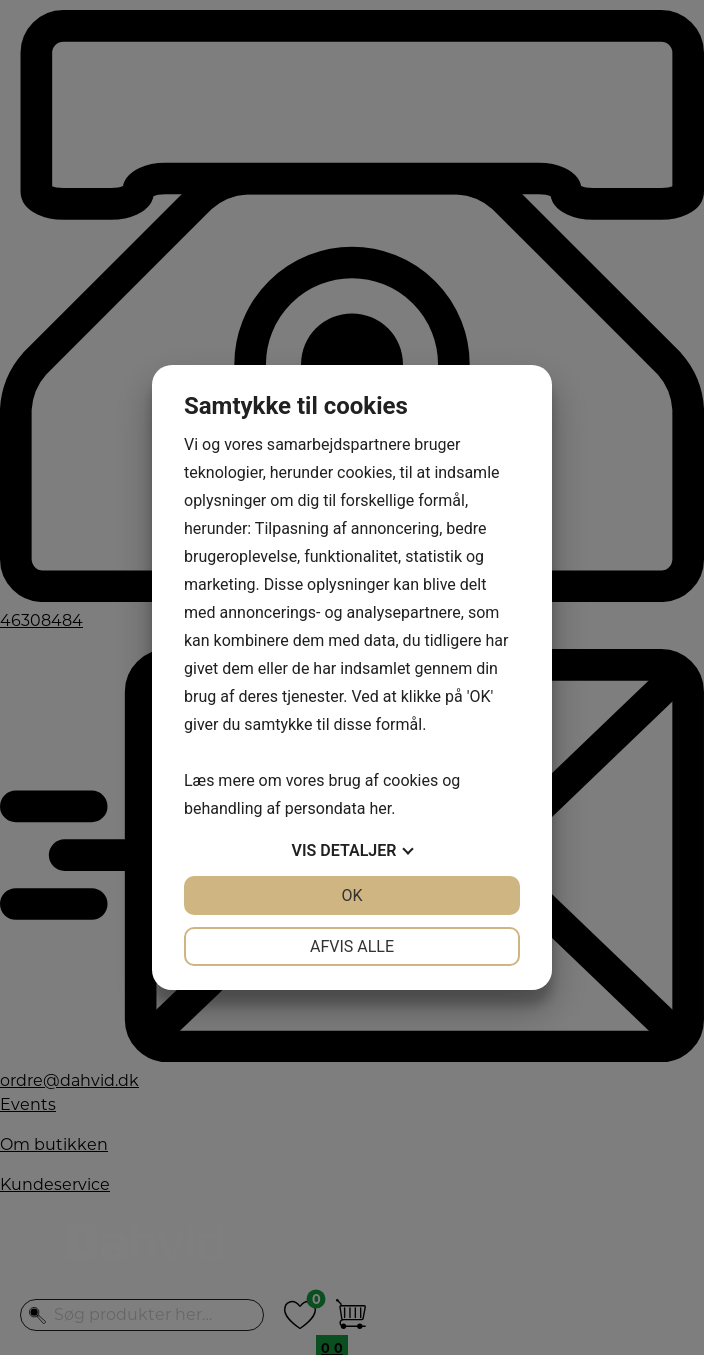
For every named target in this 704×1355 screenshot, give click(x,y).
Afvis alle (352, 946)
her (380, 808)
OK (351, 895)
